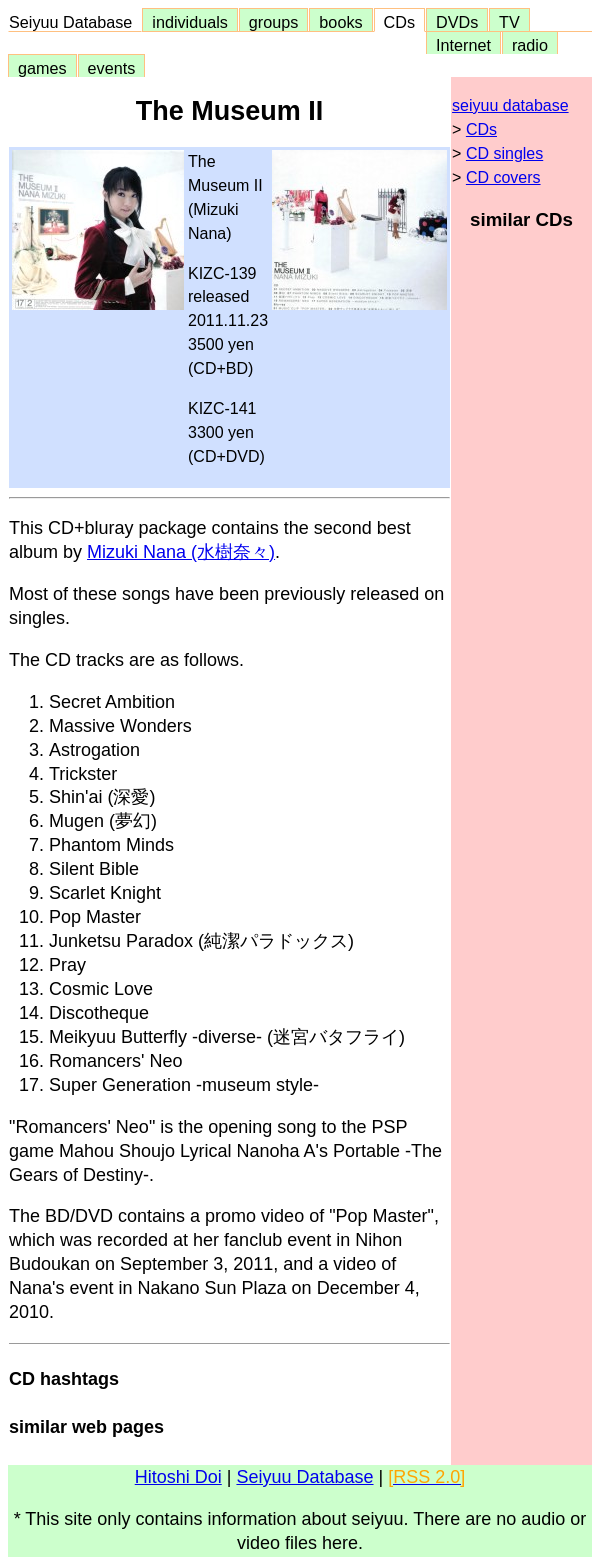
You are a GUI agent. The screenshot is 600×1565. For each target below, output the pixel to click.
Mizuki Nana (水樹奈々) (181, 552)
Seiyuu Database (75, 22)
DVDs (457, 22)
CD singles (504, 153)
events (112, 68)
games (42, 68)
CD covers (503, 177)
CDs (399, 22)
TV (509, 22)
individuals (190, 22)
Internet (463, 45)
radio (530, 45)
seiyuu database (510, 105)
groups (274, 22)
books (340, 22)
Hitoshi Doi (178, 1477)
